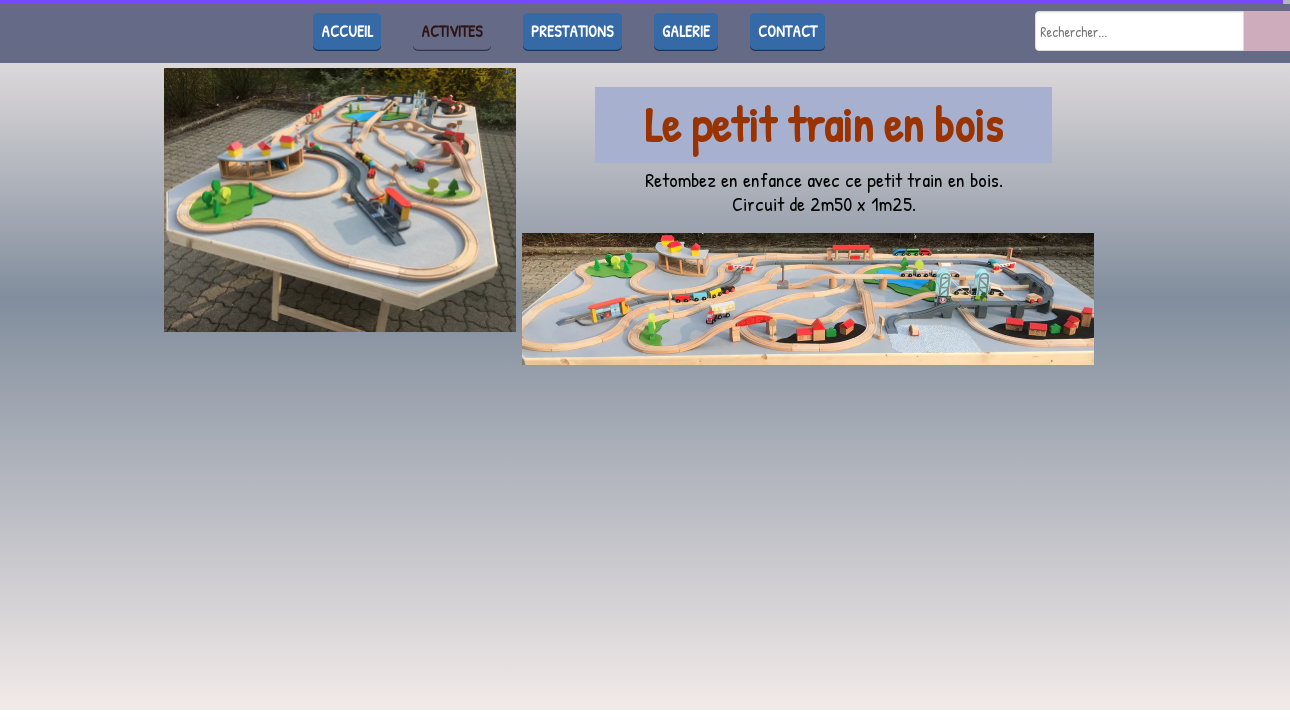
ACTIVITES (452, 31)
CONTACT (787, 31)
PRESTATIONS (572, 31)
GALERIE (686, 31)
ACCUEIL (347, 31)
